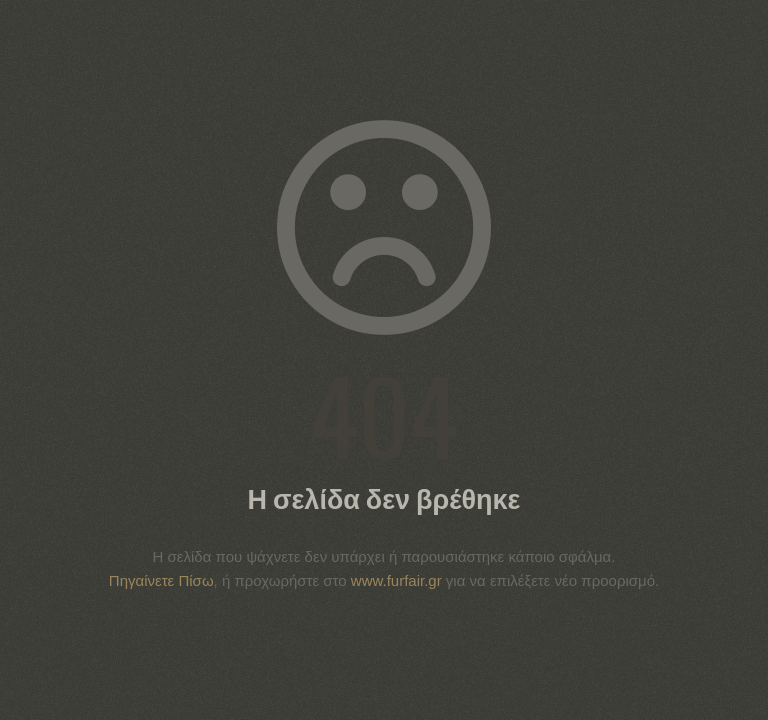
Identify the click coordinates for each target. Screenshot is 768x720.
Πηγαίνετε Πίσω (161, 580)
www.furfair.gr (396, 580)
